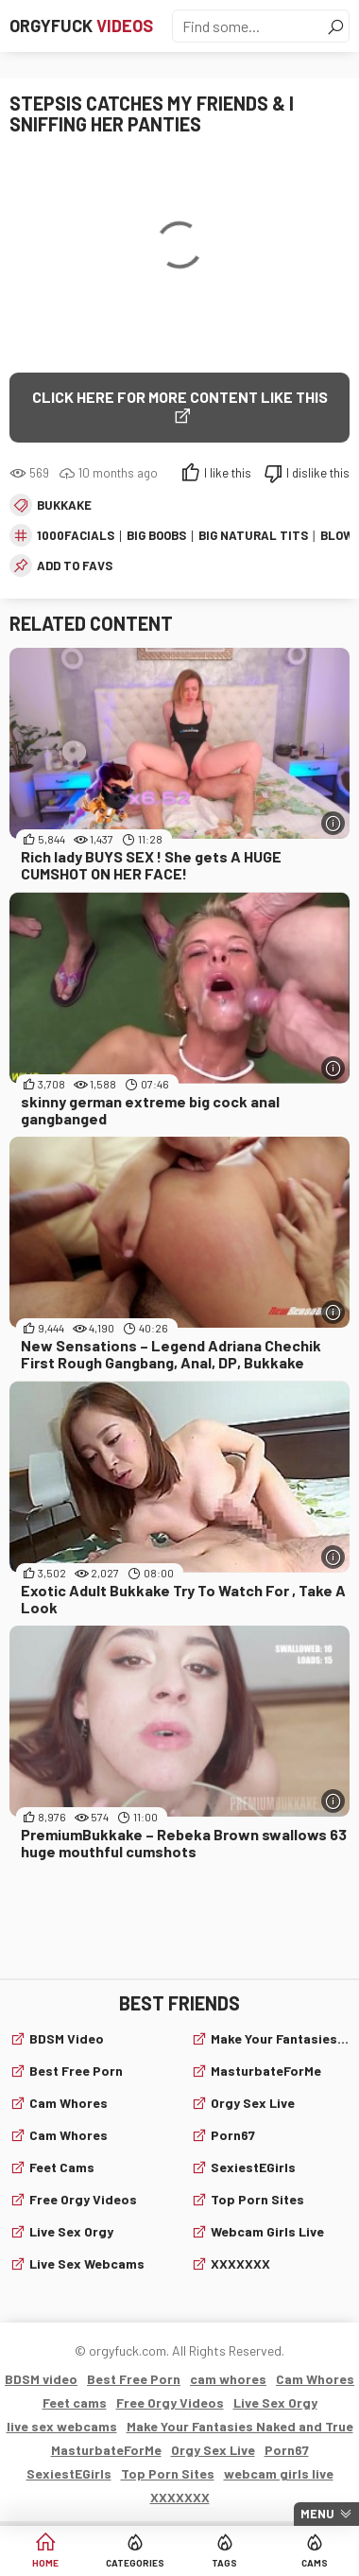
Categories (135, 2562)
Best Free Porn (76, 2071)
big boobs (156, 535)
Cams (314, 2562)
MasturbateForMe (266, 2071)
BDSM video (66, 2038)
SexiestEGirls (253, 2167)
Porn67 (233, 2135)
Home (45, 2562)
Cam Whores (68, 2135)
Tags (224, 2562)
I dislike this (318, 472)
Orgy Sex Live (253, 2103)
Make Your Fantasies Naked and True (280, 2038)
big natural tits (253, 535)
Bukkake (64, 505)
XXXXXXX (240, 2263)
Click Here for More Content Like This (180, 397)
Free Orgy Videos (83, 2199)
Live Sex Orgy (71, 2231)
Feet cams (61, 2167)
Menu (317, 2513)
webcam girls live (267, 2231)
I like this (227, 472)
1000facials (75, 535)
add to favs (74, 565)
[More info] (333, 823)
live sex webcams (87, 2263)
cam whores (68, 2103)
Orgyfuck (81, 25)
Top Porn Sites (257, 2199)
